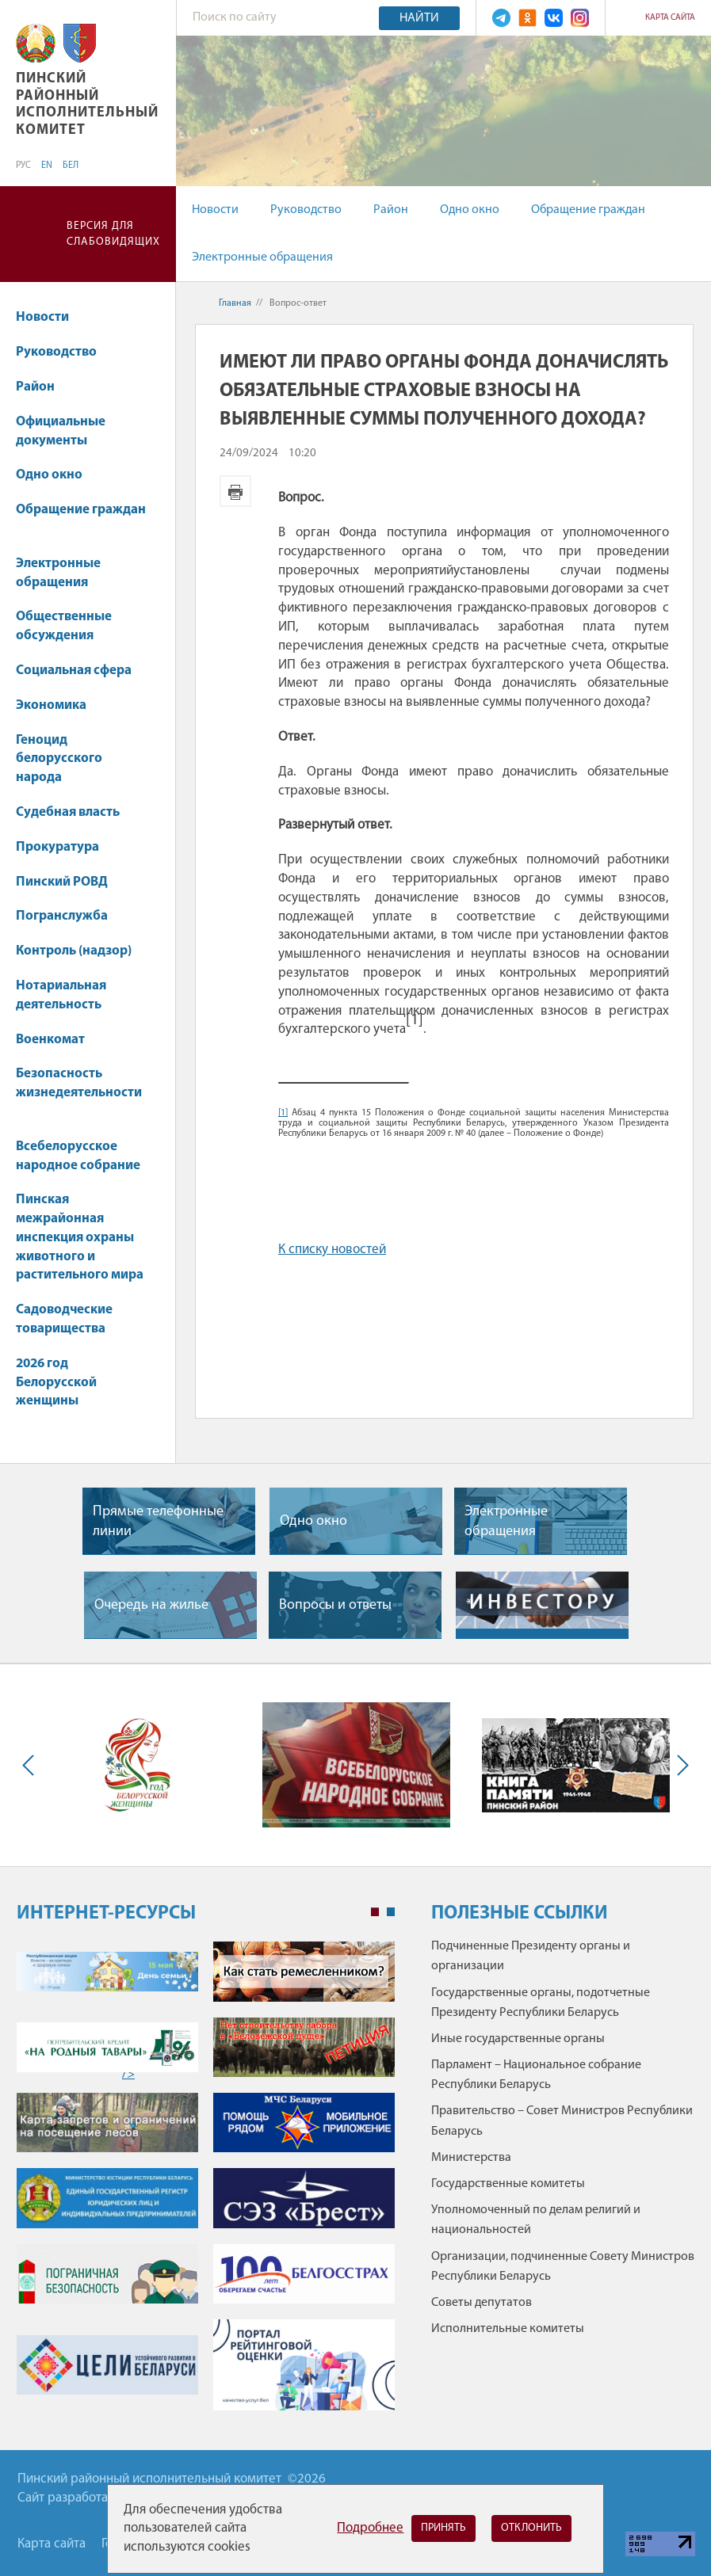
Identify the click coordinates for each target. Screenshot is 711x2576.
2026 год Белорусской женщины (56, 1382)
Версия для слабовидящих (113, 234)
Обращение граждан (588, 210)
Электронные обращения (262, 257)
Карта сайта (670, 17)
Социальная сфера (81, 670)
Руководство (306, 210)
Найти (419, 18)
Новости (215, 210)
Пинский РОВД (62, 882)
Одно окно (469, 210)
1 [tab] (375, 1912)
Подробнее (370, 2528)
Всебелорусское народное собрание (78, 1156)
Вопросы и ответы (335, 1605)
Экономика (58, 705)
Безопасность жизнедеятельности (79, 1091)
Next (679, 1764)
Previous (31, 1764)
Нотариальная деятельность (61, 995)
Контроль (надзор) (81, 951)
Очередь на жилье (151, 1605)
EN (46, 165)
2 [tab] (391, 1912)
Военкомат (50, 1039)
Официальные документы (60, 431)
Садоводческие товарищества (64, 1319)
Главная (235, 303)
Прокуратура (65, 847)
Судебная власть (68, 812)
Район (390, 210)
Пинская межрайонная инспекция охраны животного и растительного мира (79, 1237)
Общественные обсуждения (64, 626)
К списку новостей (332, 1249)
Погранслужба (62, 916)
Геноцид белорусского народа (59, 759)
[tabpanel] (206, 2184)
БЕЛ (70, 165)
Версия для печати (235, 491)
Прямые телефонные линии (158, 1521)
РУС (23, 165)
